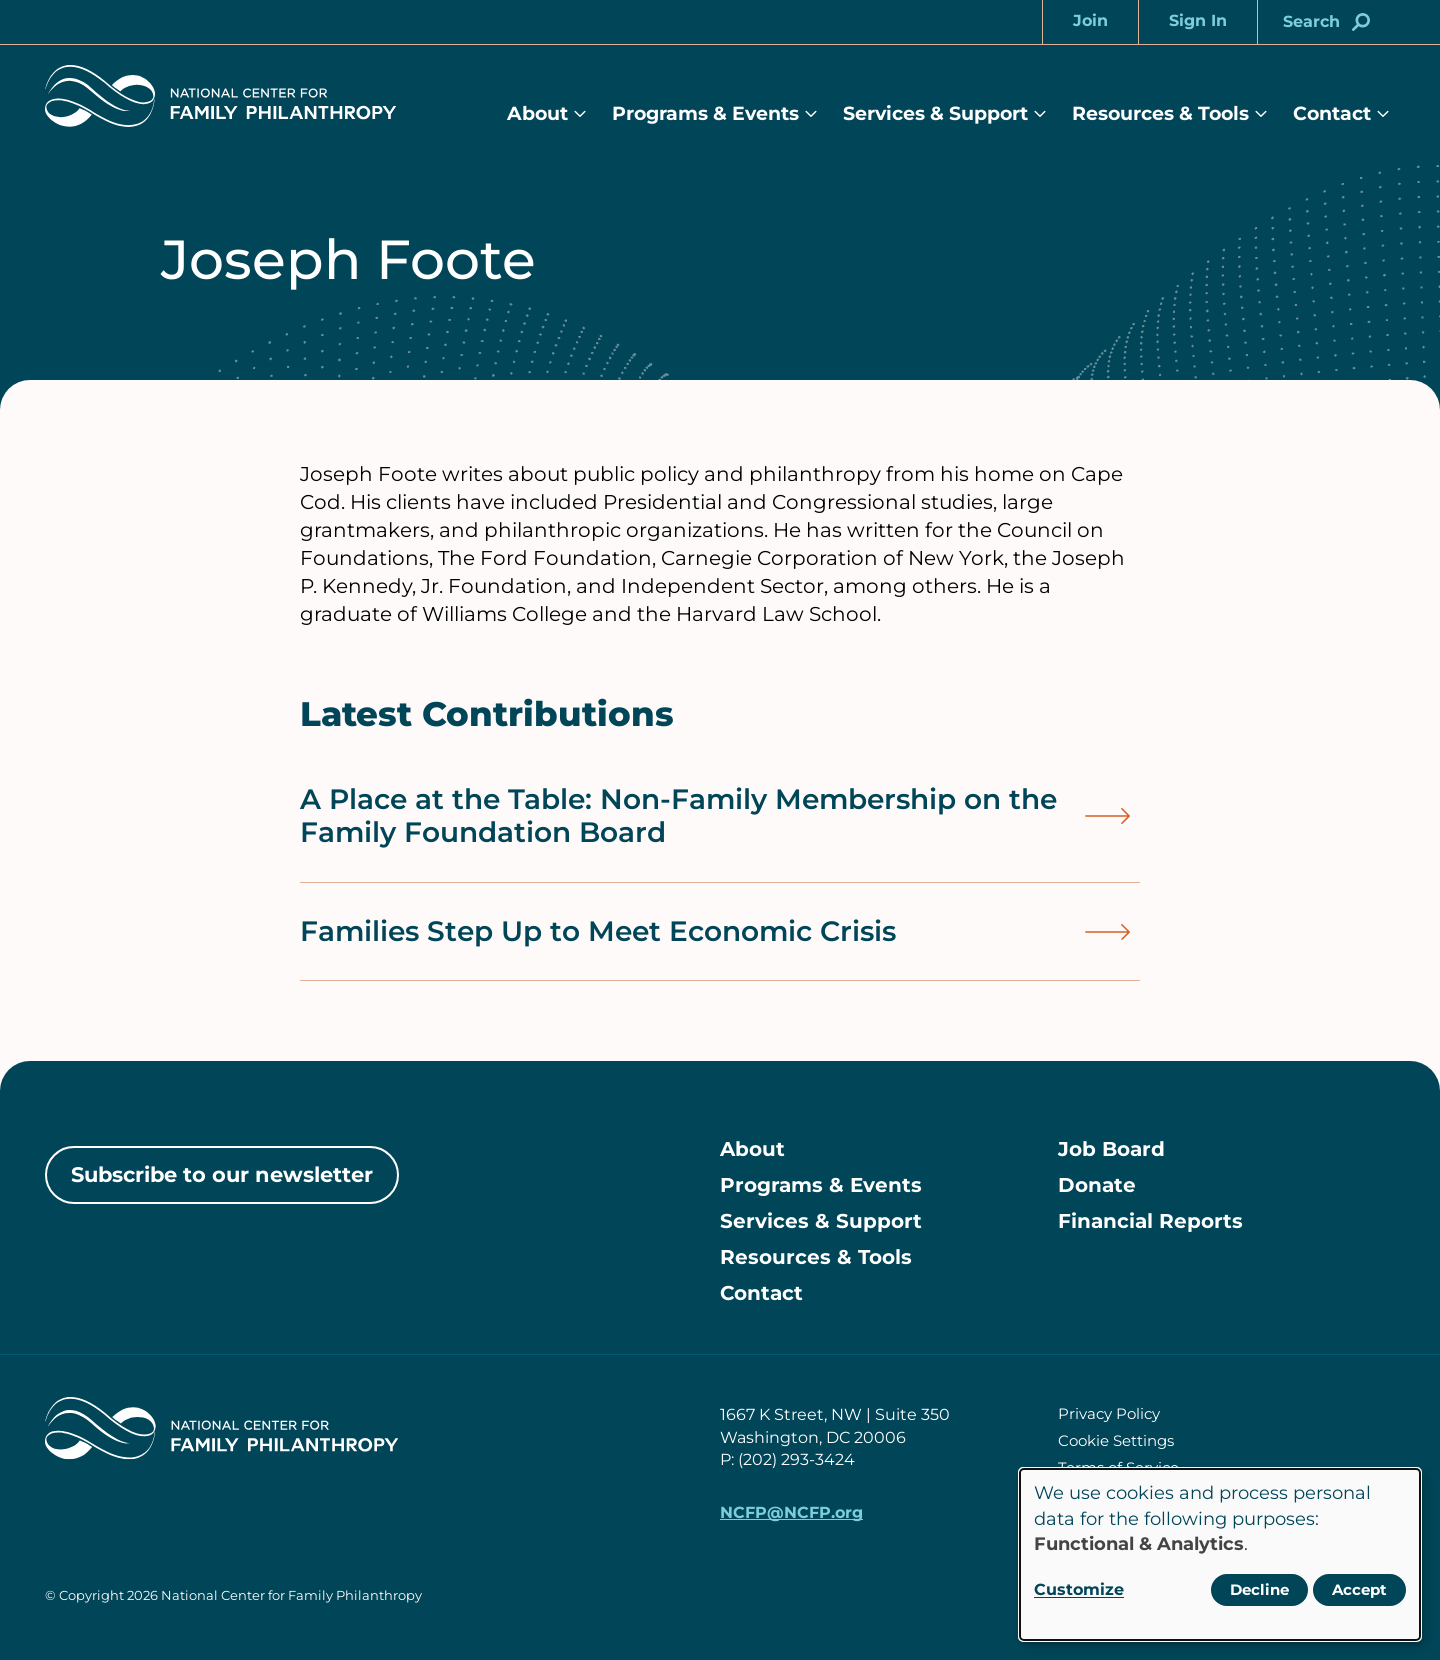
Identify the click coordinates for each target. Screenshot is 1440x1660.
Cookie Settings (1116, 1440)
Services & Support (935, 113)
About (537, 113)
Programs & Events (705, 113)
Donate (1097, 1185)
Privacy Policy (1109, 1413)
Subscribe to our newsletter (222, 1174)
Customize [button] (1079, 1589)
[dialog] (1220, 1554)
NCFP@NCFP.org (791, 1512)
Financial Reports (1150, 1221)
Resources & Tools (1160, 113)
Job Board (1111, 1149)
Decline (1259, 1589)
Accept (1359, 1589)
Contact (1332, 113)
